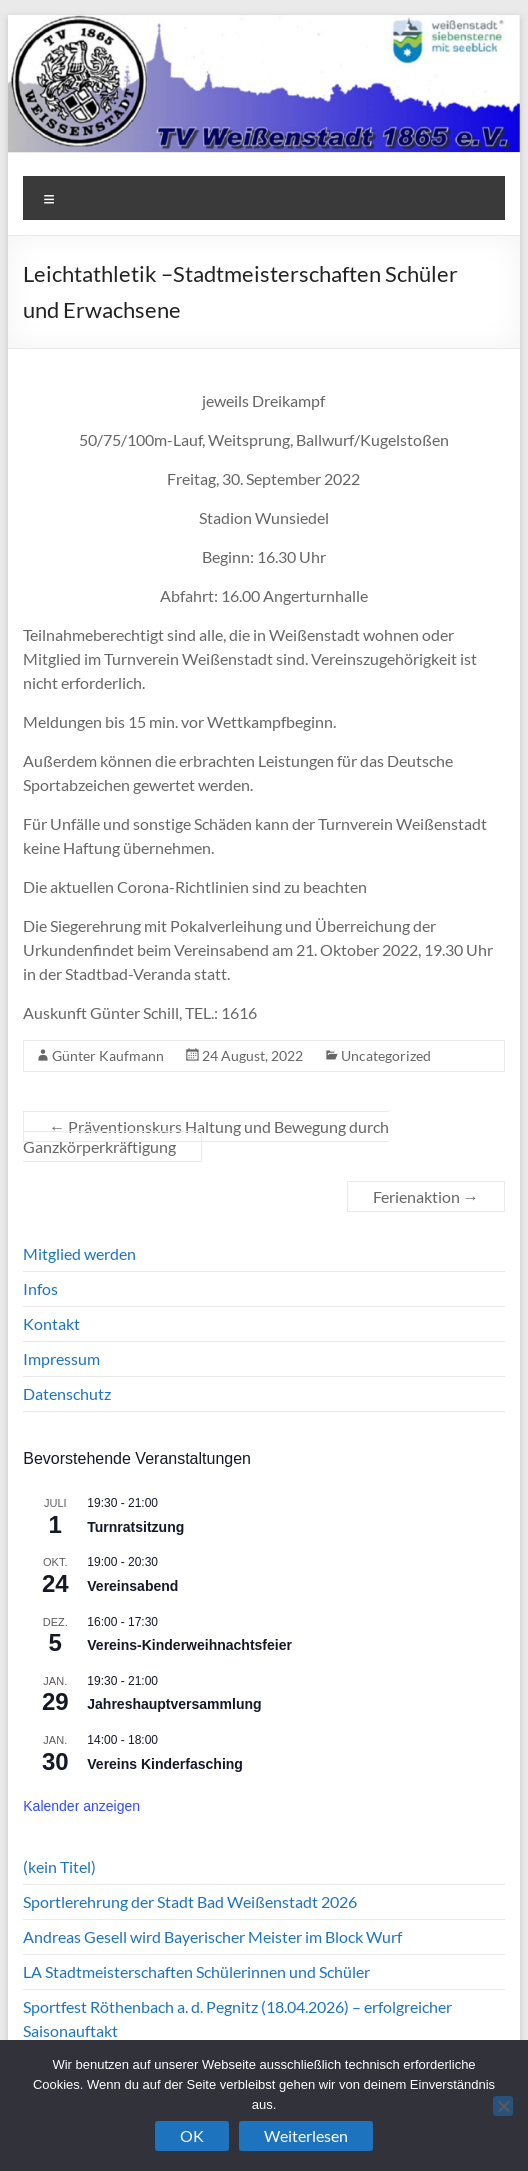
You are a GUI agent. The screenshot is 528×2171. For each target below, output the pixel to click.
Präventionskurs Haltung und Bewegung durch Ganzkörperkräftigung (206, 1136)
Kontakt (51, 1323)
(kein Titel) (59, 1866)
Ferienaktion (426, 1196)
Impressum (61, 1358)
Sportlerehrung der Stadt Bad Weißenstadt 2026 (190, 1901)
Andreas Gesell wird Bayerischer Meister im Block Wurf (212, 1936)
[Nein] (503, 2106)
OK (192, 2135)
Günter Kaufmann (108, 1055)
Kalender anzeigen (81, 1806)
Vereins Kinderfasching (165, 1764)
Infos (40, 1288)
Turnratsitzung (135, 1527)
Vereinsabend (132, 1586)
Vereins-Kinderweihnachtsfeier (189, 1645)
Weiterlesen (306, 2135)
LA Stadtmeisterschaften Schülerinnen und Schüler (196, 1971)
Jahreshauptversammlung (174, 1704)
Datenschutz (67, 1393)
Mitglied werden (79, 1253)
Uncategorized (386, 1055)
